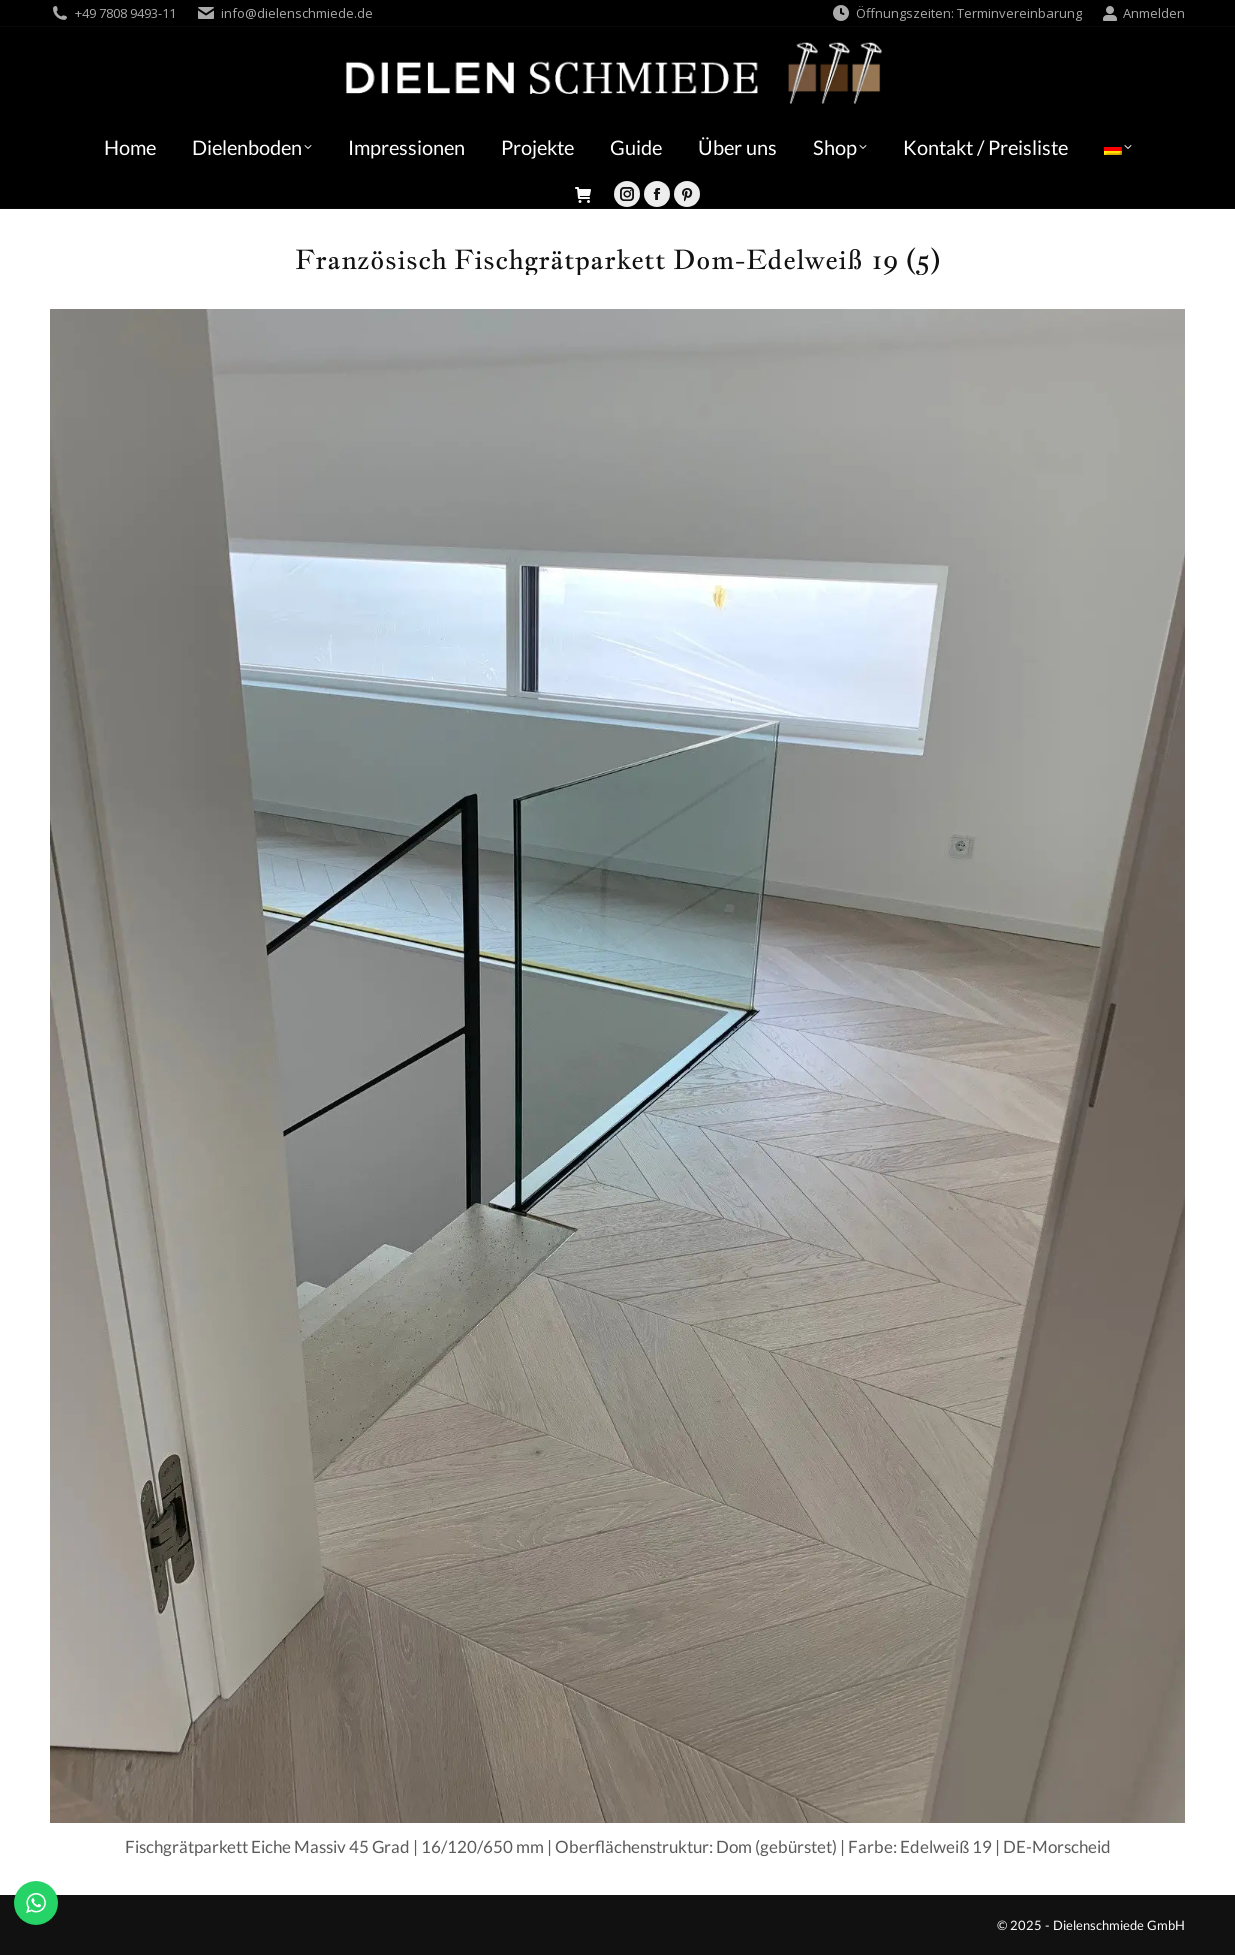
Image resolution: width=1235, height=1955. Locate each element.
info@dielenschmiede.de (297, 13)
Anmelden (1143, 13)
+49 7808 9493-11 (125, 13)
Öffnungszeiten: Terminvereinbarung (956, 13)
